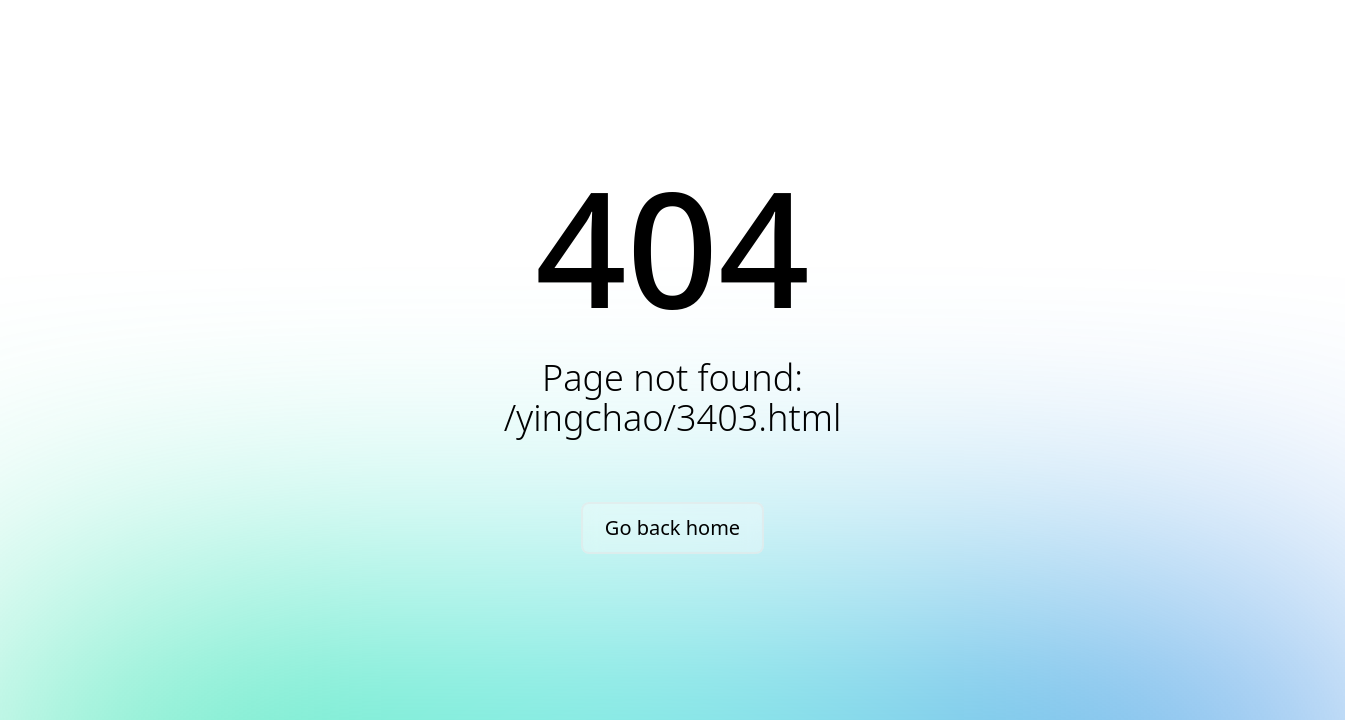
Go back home (672, 527)
